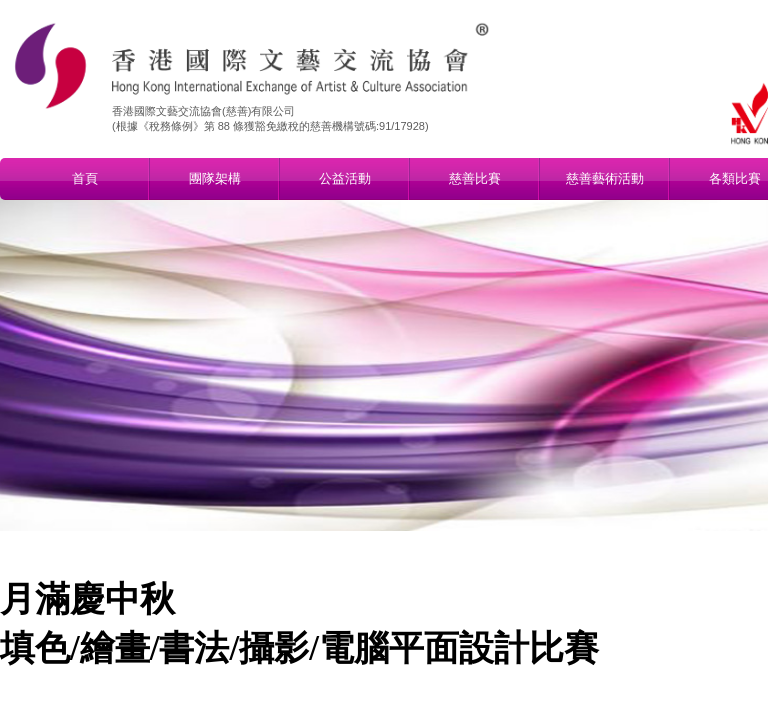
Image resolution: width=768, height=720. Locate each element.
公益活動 (345, 178)
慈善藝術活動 (605, 178)
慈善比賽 (475, 178)
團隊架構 (215, 178)
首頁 (85, 178)
